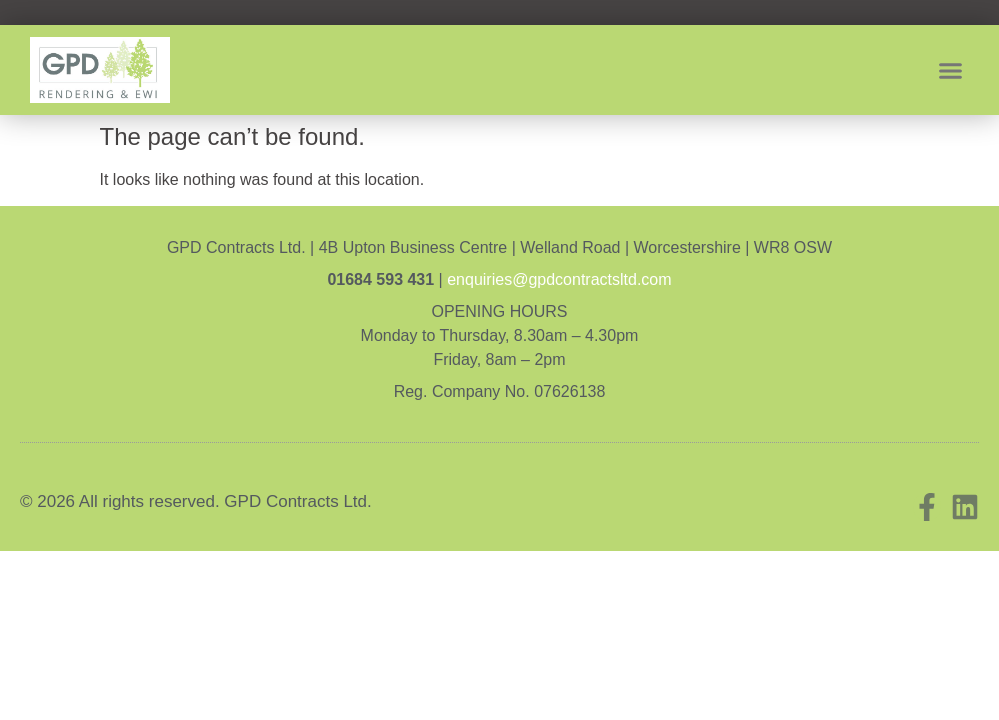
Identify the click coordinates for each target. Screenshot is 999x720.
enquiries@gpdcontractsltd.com (559, 279)
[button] (951, 70)
